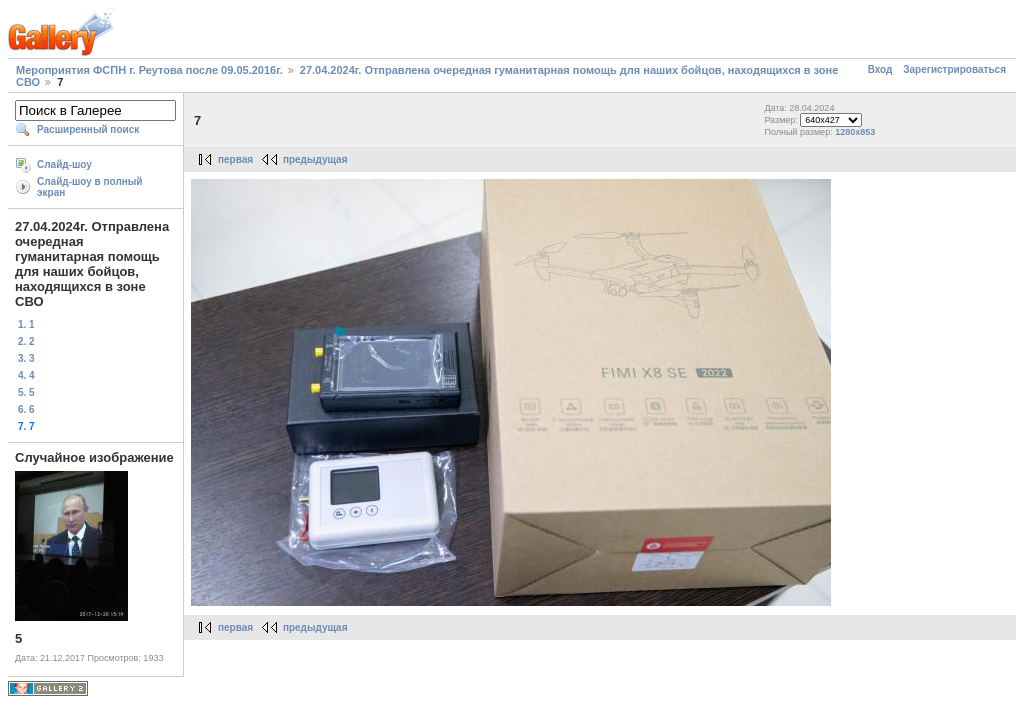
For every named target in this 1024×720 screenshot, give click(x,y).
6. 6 (26, 409)
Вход (880, 69)
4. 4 (26, 375)
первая (235, 159)
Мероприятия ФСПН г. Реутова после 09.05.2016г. (149, 70)
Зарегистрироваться (954, 69)
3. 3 (26, 358)
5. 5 (26, 392)
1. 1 (26, 324)
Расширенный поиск (88, 129)
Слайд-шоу (64, 164)
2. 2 (26, 341)
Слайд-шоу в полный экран (90, 187)
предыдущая (315, 159)
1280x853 (855, 132)
